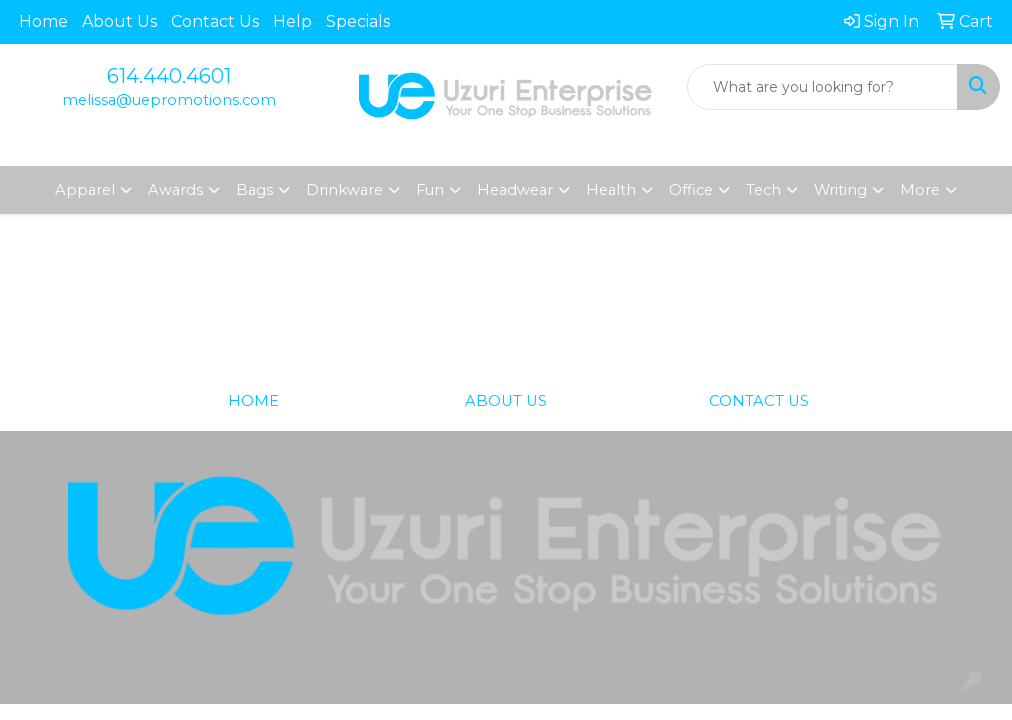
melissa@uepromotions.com (169, 100)
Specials (358, 21)
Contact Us (215, 21)
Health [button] (611, 190)
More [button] (920, 190)
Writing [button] (840, 190)
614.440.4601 (169, 76)
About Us (119, 21)
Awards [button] (175, 190)
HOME (253, 401)
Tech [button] (763, 190)
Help (292, 21)
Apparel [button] (85, 190)
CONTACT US (759, 401)
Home (43, 21)
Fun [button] (430, 190)
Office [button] (691, 190)
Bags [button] (254, 190)
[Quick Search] (822, 87)
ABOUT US (506, 401)
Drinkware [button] (344, 190)
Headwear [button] (515, 190)
